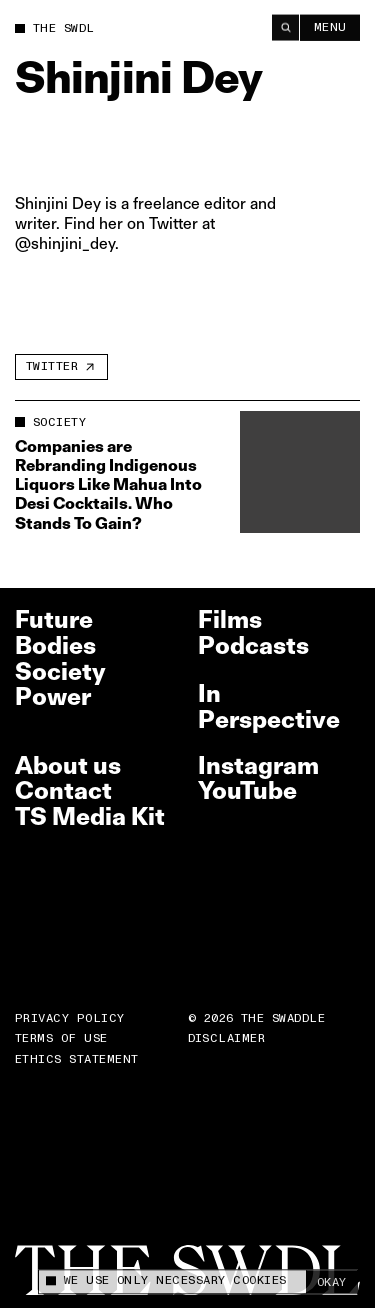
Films (230, 619)
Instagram (258, 765)
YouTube (247, 790)
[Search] (285, 27)
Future (54, 619)
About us (68, 765)
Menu (330, 26)
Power (53, 696)
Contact (63, 790)
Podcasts (253, 645)
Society (60, 671)
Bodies (55, 645)
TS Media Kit (90, 816)
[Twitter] (61, 367)
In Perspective (269, 706)
